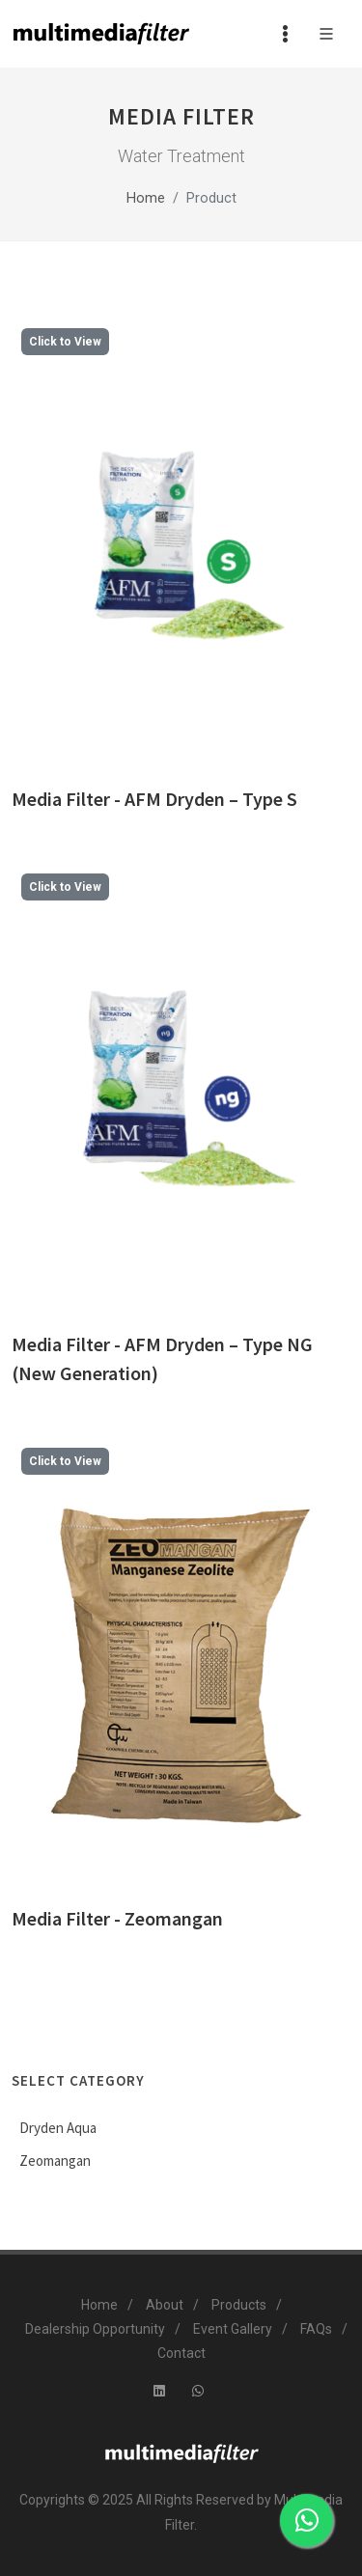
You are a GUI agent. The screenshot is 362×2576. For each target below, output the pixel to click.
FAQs (316, 2329)
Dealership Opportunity (95, 2329)
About (164, 2305)
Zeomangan (55, 2160)
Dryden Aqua (58, 2128)
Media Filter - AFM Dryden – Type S (154, 799)
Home (145, 198)
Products (238, 2305)
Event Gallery (232, 2329)
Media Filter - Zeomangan (117, 1918)
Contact (181, 2353)
